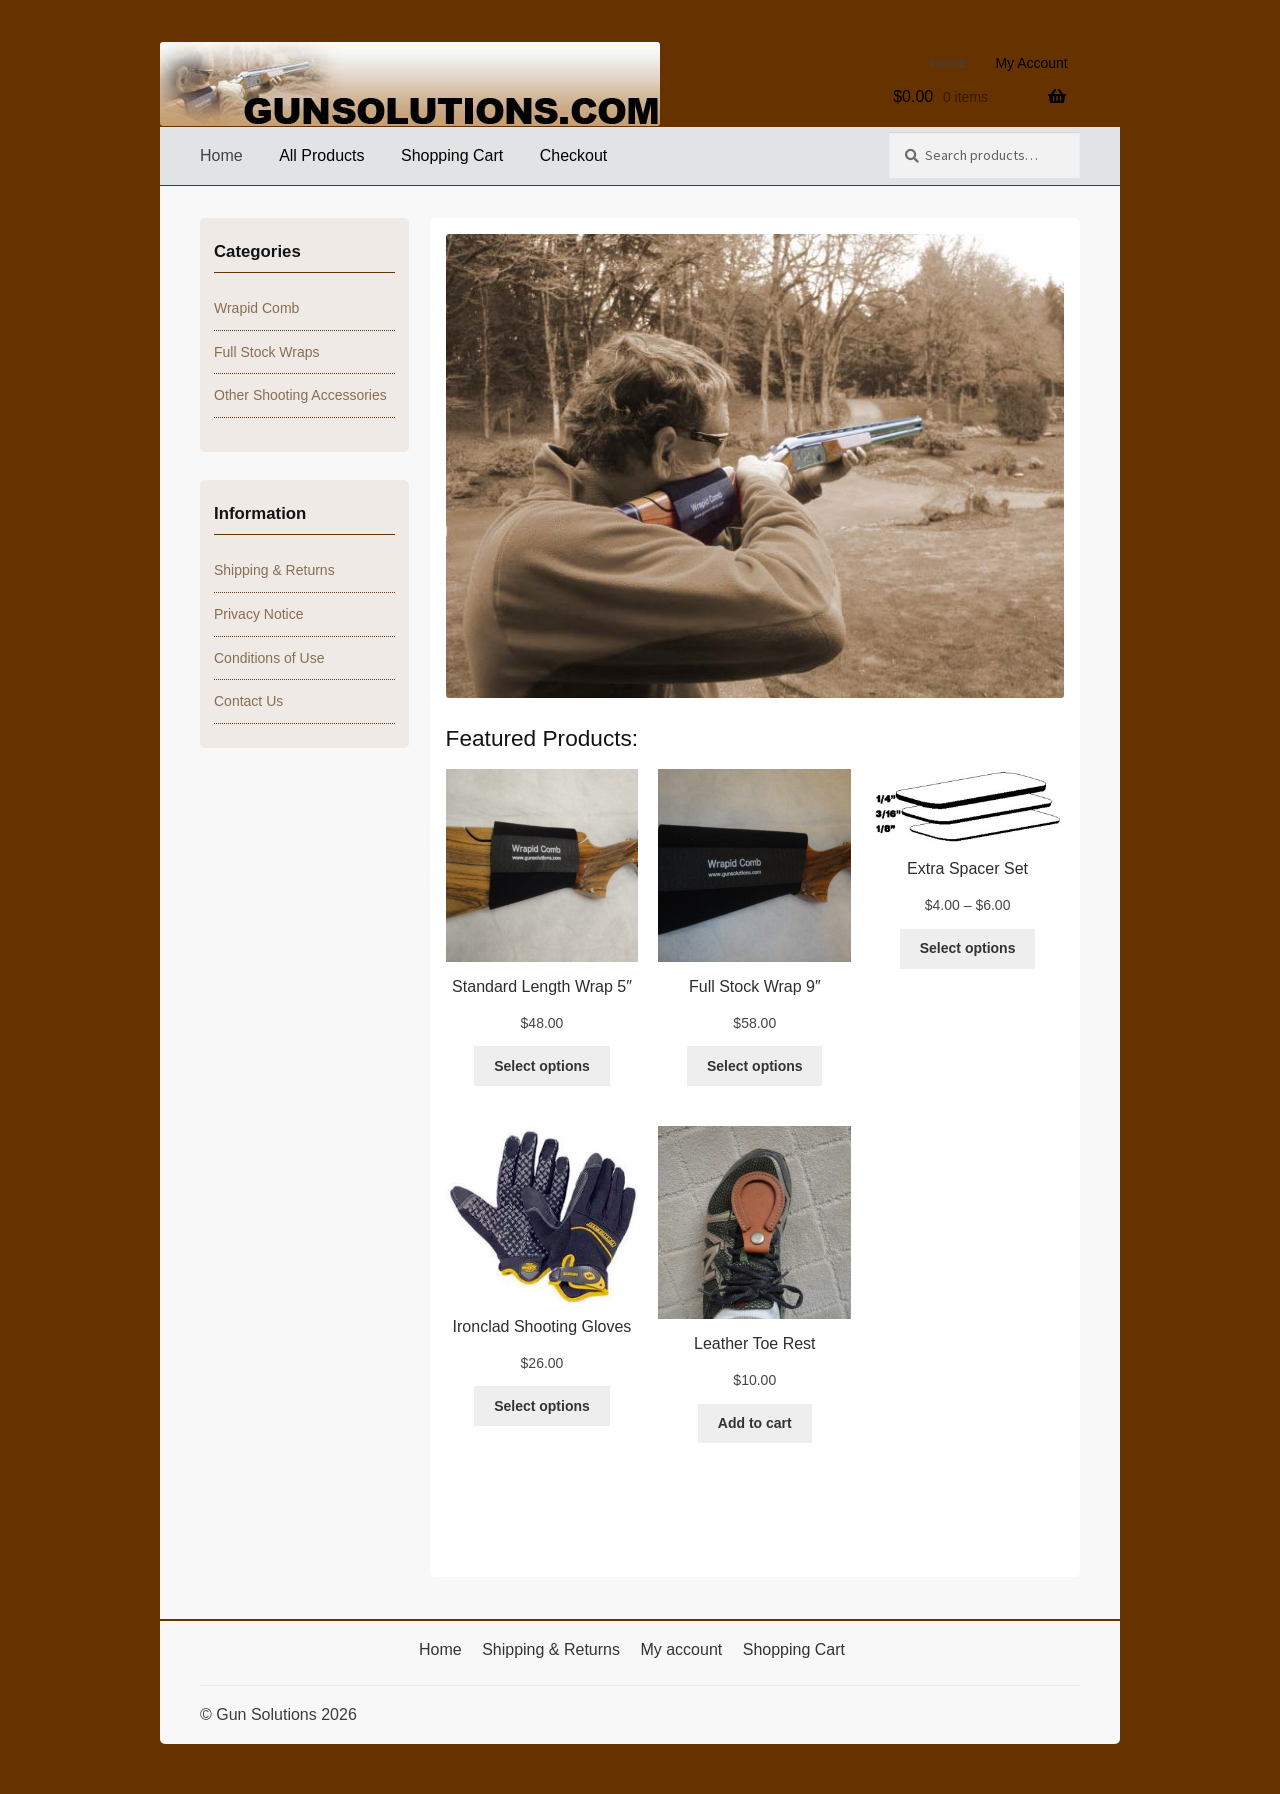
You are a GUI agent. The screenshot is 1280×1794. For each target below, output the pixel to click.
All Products (321, 155)
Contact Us (248, 701)
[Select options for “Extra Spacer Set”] (967, 949)
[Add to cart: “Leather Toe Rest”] (755, 1424)
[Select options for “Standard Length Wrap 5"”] (541, 1066)
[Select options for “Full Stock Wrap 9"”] (754, 1066)
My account (681, 1649)
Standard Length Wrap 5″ (542, 986)
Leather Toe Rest (755, 1343)
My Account (1031, 63)
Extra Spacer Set (967, 868)
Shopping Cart (452, 155)
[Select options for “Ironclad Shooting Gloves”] (541, 1406)
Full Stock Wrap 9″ (755, 986)
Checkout (574, 155)
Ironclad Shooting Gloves (542, 1326)
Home (948, 63)
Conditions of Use (269, 658)
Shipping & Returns (274, 570)
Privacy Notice (258, 614)
